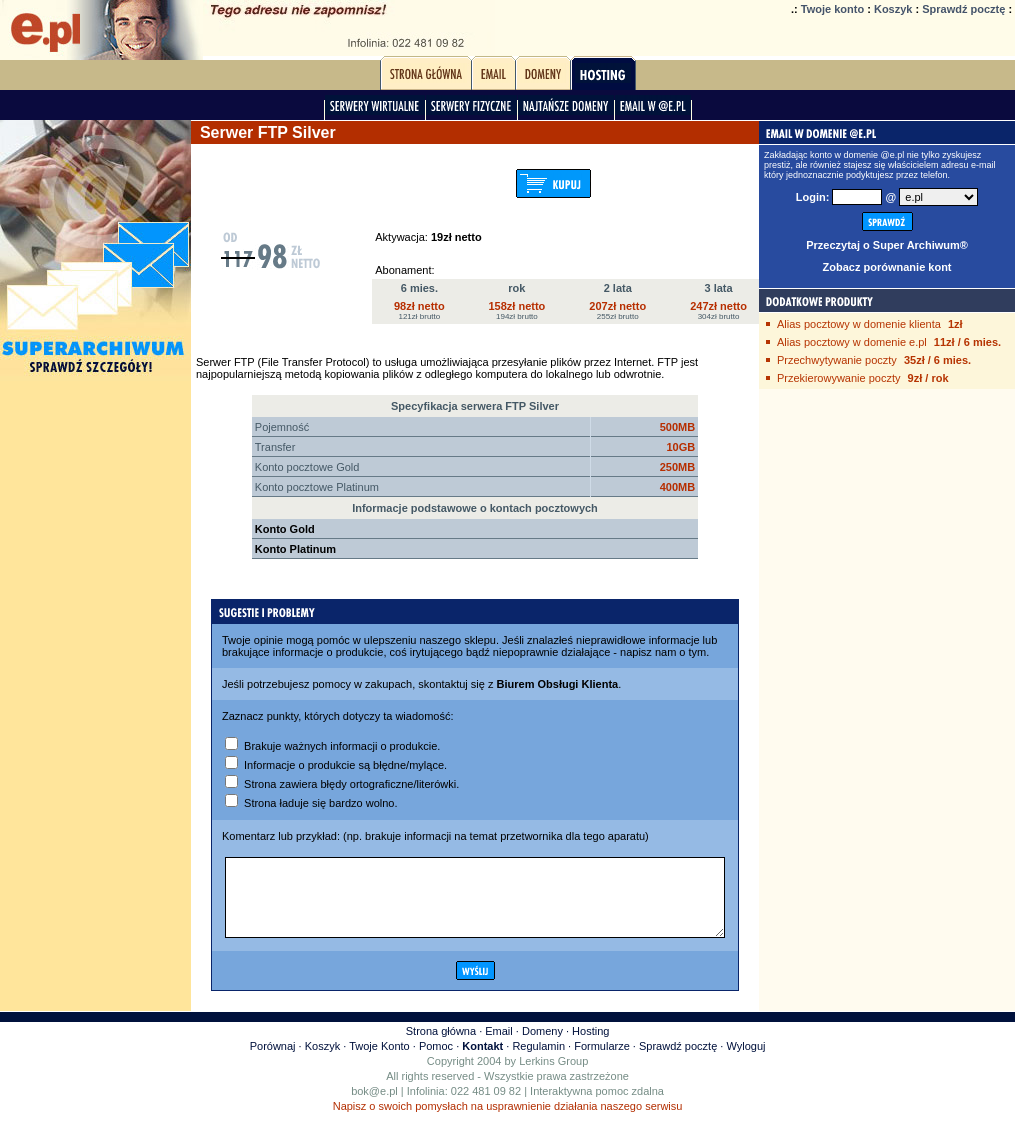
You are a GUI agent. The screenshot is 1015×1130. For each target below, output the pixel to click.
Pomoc (436, 1061)
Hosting (590, 1046)
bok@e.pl (374, 1106)
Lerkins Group (553, 1076)
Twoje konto (832, 9)
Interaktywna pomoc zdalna (597, 1106)
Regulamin (538, 1061)
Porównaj (273, 1061)
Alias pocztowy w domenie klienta (859, 324)
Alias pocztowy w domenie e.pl (852, 342)
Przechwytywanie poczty (837, 360)
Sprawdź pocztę (963, 9)
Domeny (542, 1046)
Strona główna (441, 1046)
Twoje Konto (379, 1061)
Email (499, 1046)
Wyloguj (745, 1061)
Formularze (602, 1061)
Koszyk (893, 9)
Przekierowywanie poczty (839, 378)
